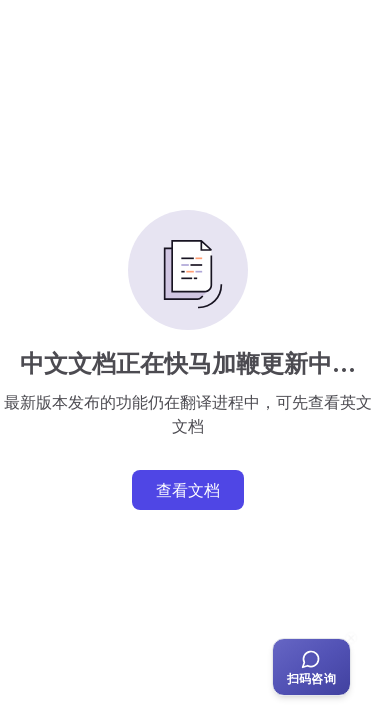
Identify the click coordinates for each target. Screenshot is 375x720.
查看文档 (188, 490)
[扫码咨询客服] (311, 667)
